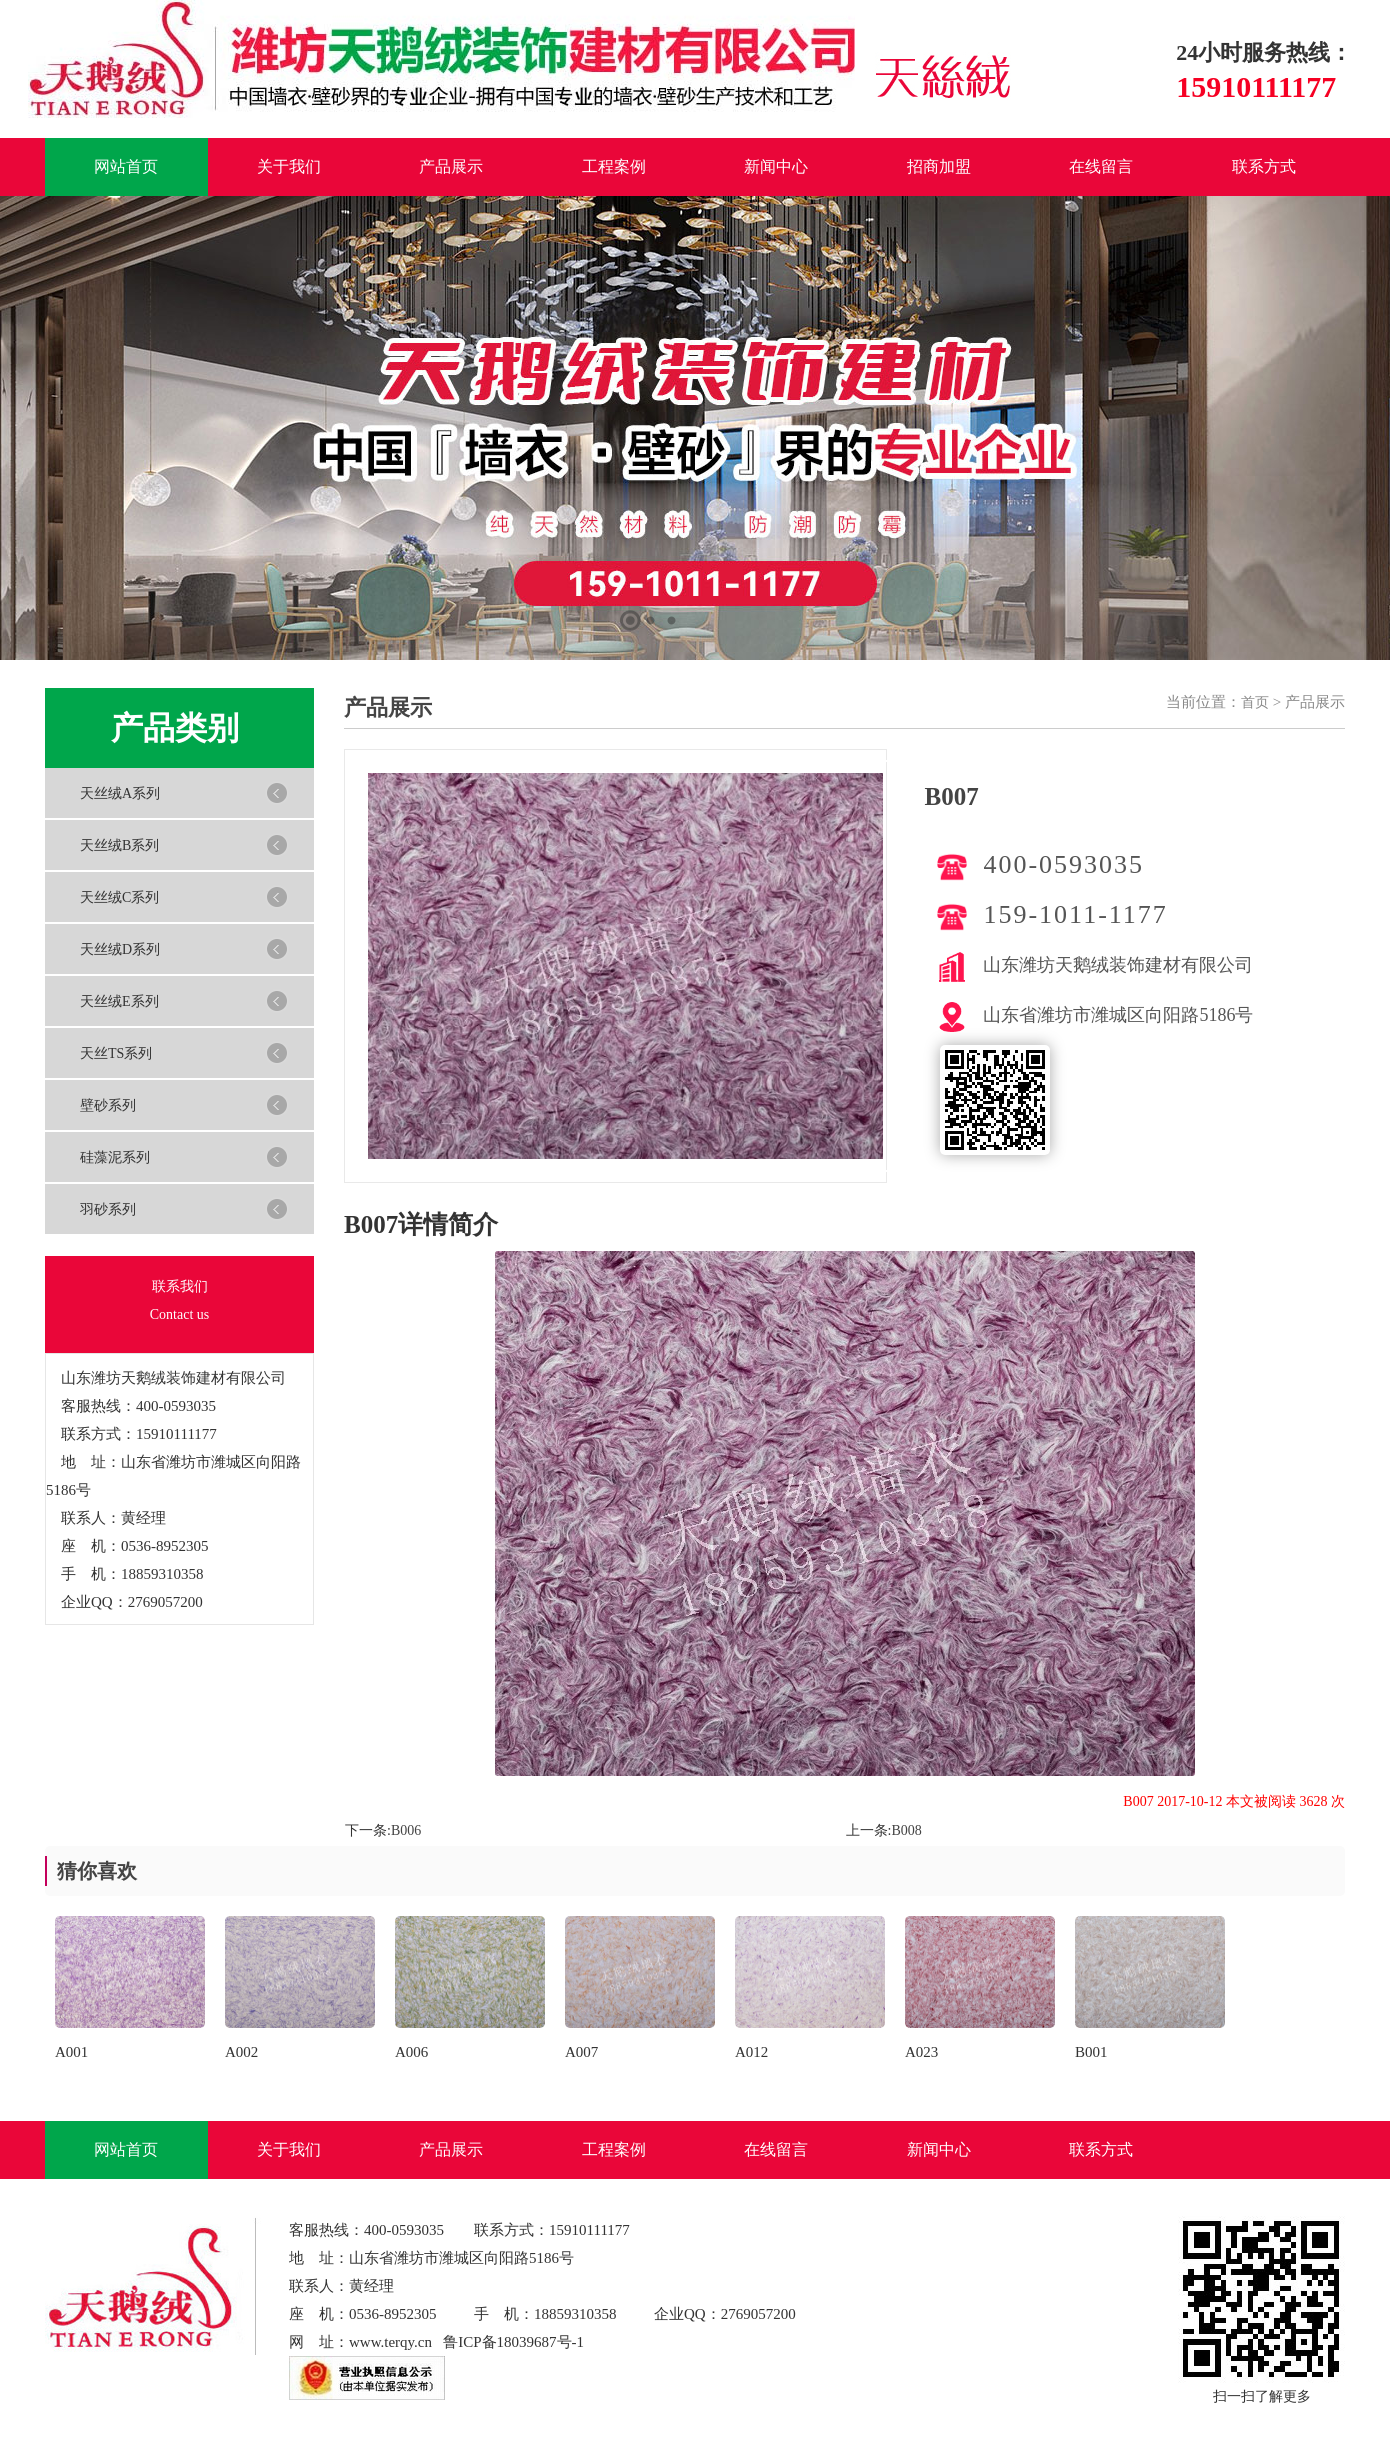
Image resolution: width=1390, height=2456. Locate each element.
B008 (906, 1830)
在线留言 (1101, 166)
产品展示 (451, 166)
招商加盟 (939, 166)
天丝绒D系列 (120, 949)
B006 (406, 1830)
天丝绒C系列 (119, 897)
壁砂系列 (108, 1105)
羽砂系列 (108, 1209)
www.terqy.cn (390, 2342)
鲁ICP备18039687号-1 (513, 2342)
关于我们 (289, 166)
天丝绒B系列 (119, 845)
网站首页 (126, 166)
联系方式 (1264, 166)
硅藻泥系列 (115, 1157)
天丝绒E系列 (119, 1001)
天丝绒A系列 (120, 793)
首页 (1255, 702)
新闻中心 (776, 166)
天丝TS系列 (116, 1053)
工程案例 (614, 166)
